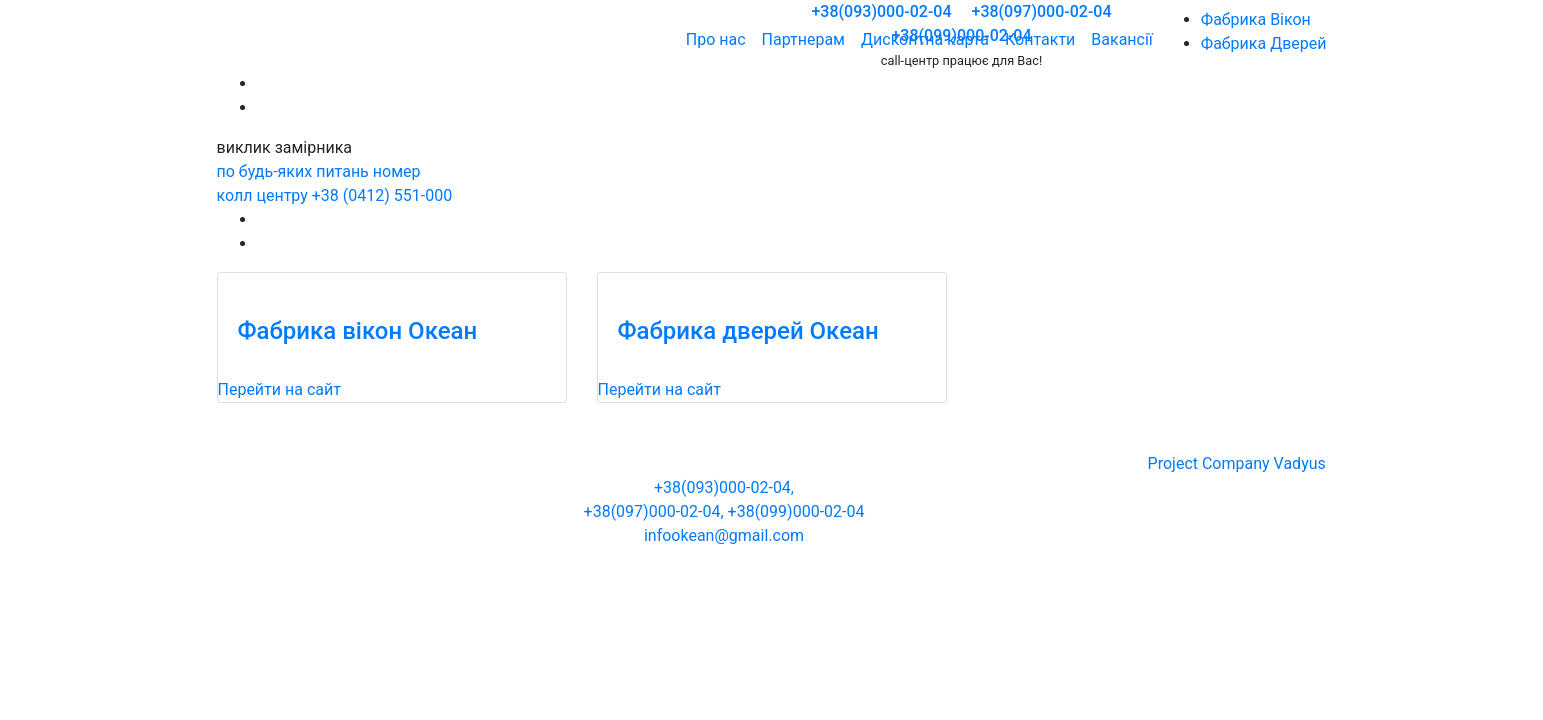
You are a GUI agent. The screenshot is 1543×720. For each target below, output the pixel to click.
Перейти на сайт (279, 389)
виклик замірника (285, 147)
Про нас (716, 39)
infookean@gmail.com (724, 535)
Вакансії (1121, 39)
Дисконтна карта (925, 39)
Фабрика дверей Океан (748, 331)
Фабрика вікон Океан (358, 331)
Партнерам (803, 39)
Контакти (1040, 39)
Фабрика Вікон (1256, 19)
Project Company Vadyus (1237, 463)
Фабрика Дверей (1264, 43)
